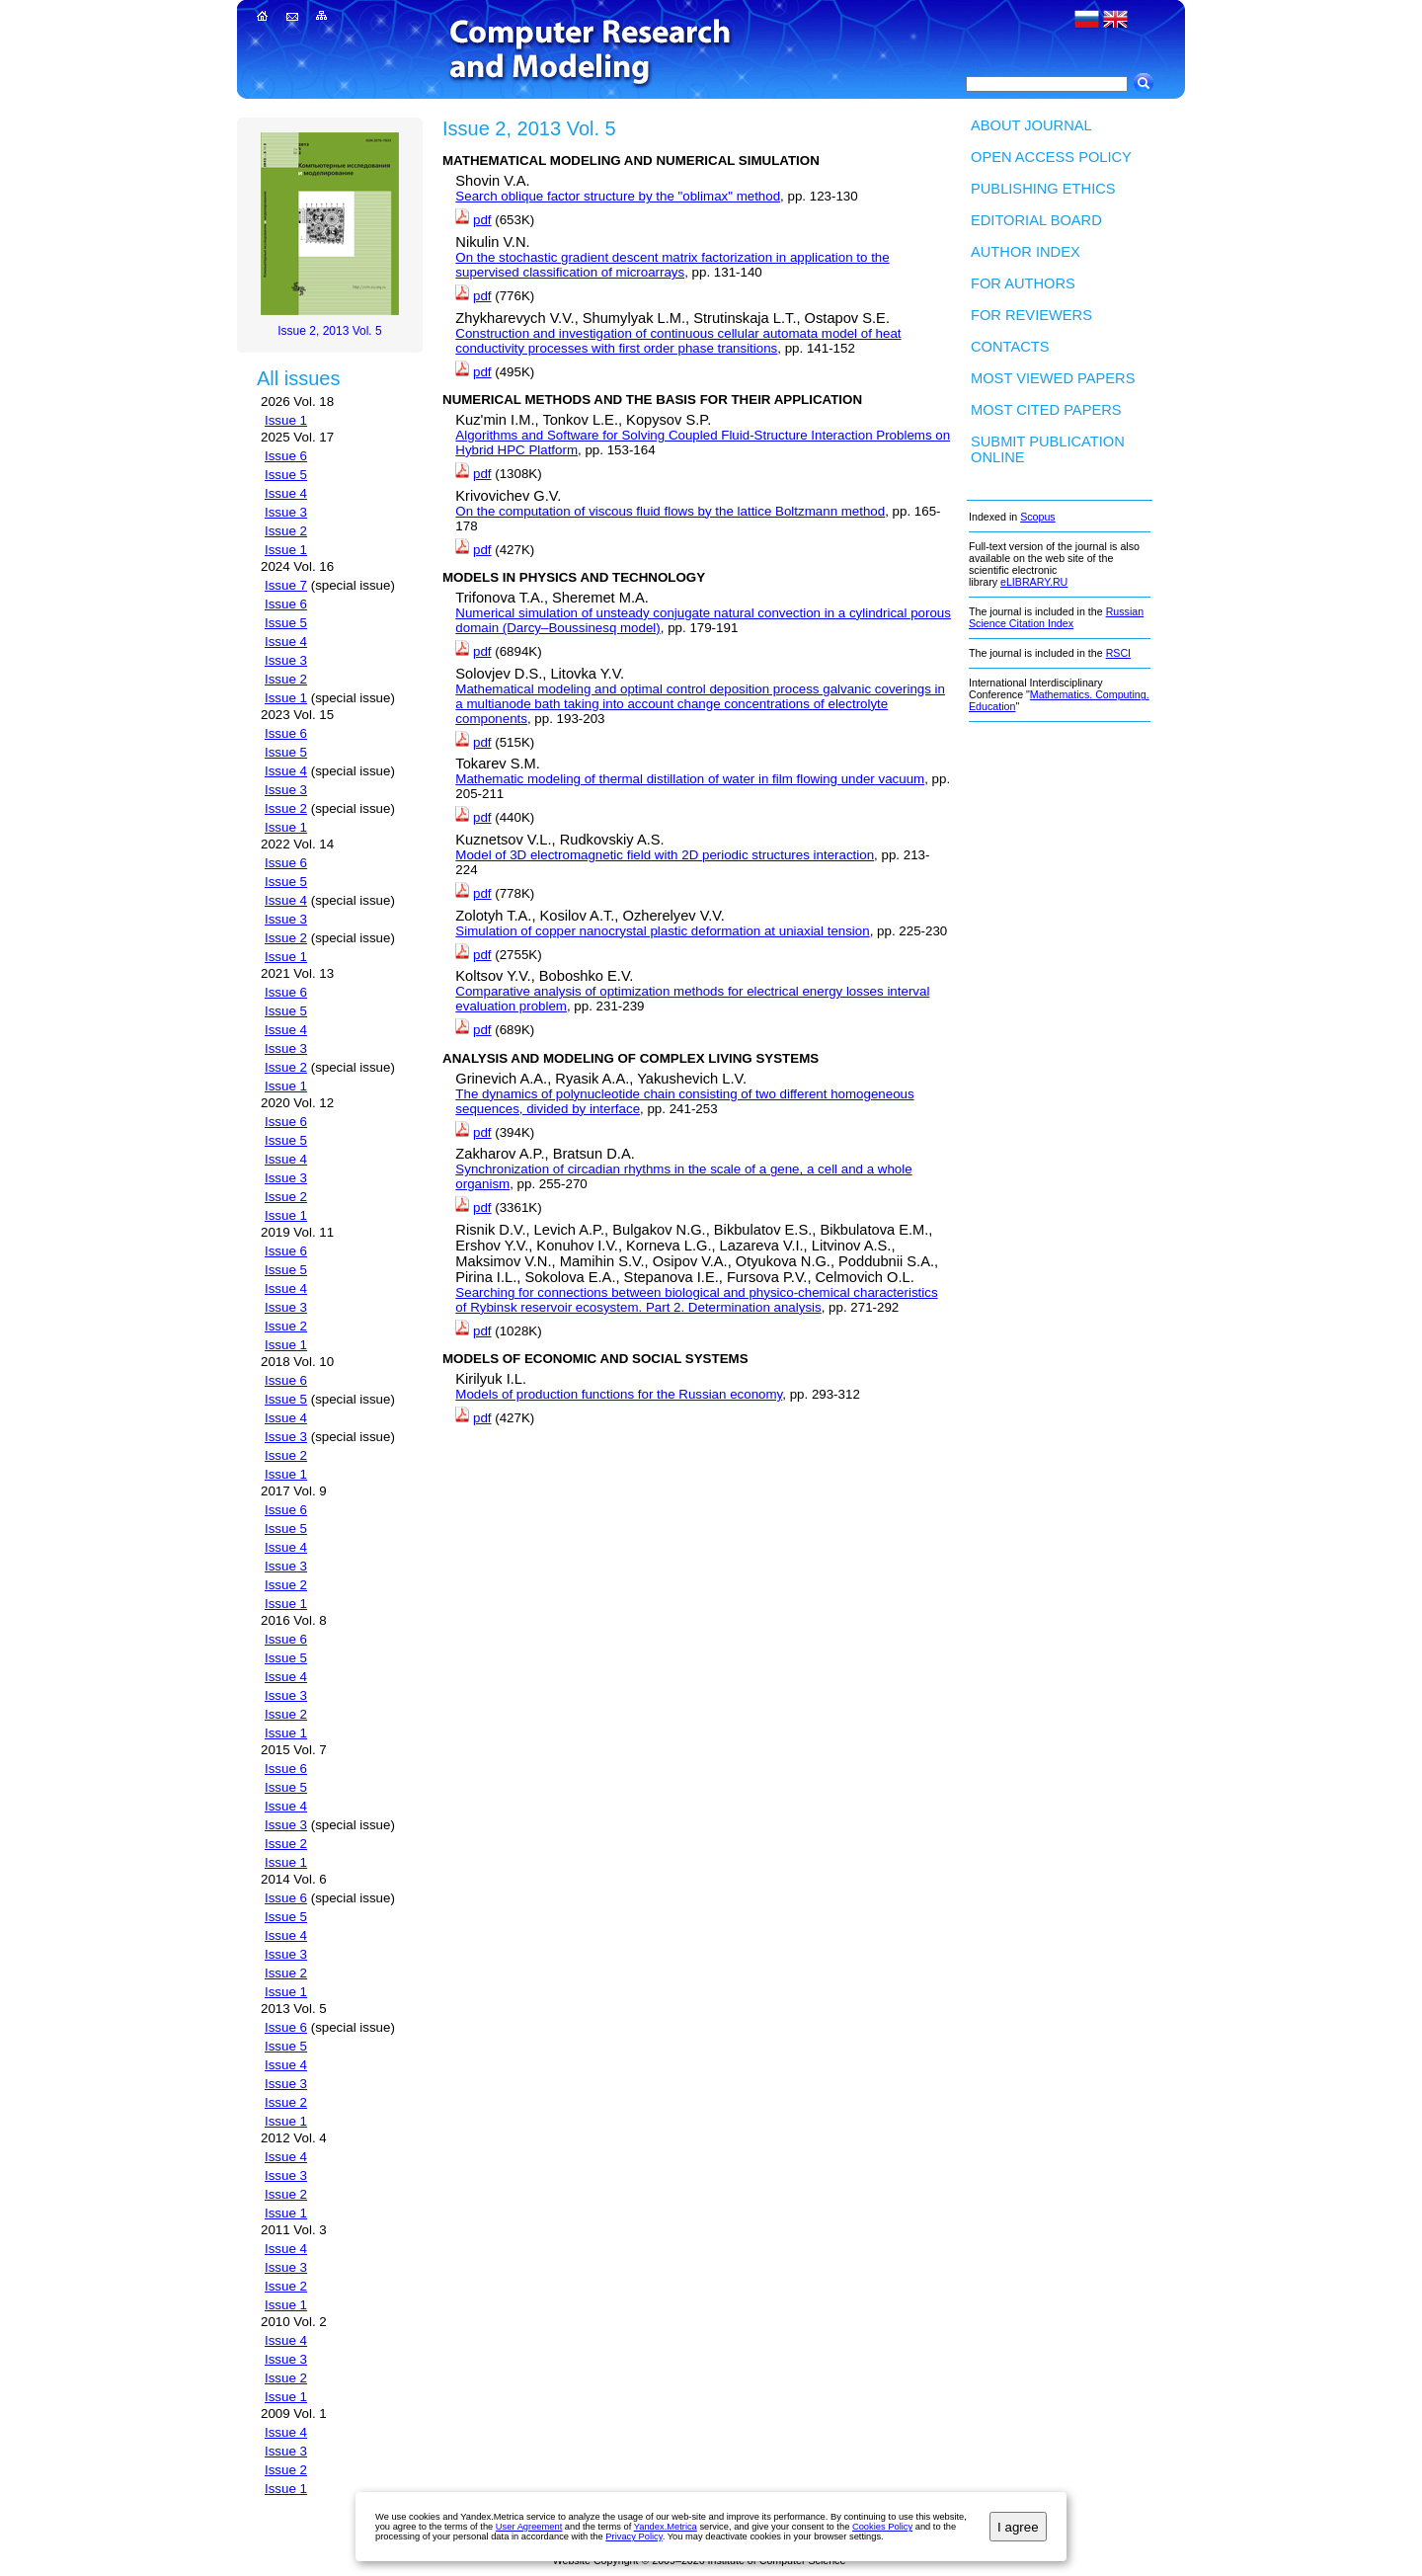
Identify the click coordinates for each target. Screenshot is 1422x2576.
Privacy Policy (633, 2536)
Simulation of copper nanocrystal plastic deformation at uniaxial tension (662, 931)
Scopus (1038, 517)
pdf (482, 219)
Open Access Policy (1051, 157)
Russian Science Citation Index (1056, 617)
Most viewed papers (1053, 378)
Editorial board (1036, 220)
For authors (1023, 283)
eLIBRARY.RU (1033, 582)
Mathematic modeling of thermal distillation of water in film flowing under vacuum (689, 778)
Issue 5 (286, 474)
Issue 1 (286, 420)
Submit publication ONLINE (1048, 449)
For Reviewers (1031, 315)
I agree (1018, 2527)
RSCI (1118, 653)
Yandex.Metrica (665, 2527)
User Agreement (529, 2527)
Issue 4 (286, 493)
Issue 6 (286, 455)
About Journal (1031, 125)
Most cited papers (1046, 410)
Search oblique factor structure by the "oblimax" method (617, 196)
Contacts (1010, 347)
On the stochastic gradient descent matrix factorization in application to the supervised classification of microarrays (672, 265)
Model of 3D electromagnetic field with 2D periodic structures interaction (664, 854)
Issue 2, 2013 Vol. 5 (329, 331)
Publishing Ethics (1043, 189)
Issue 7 (286, 585)
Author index (1025, 252)
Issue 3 (286, 512)
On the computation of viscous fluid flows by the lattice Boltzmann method (670, 511)
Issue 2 (286, 530)
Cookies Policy (882, 2527)
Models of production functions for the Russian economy (618, 1394)
